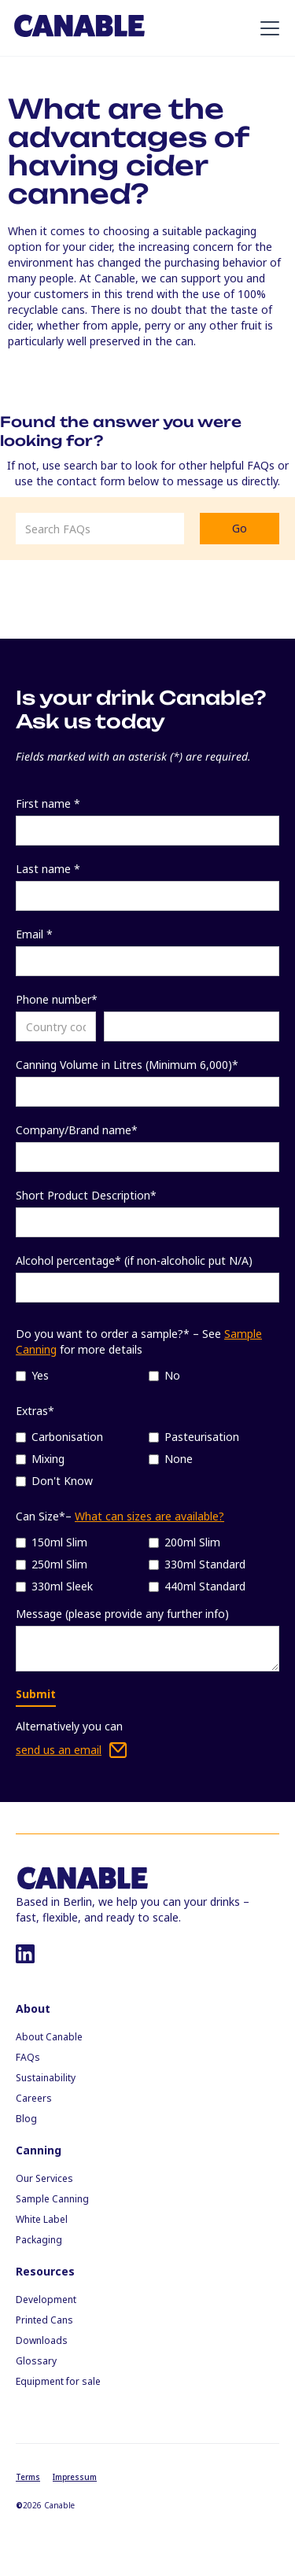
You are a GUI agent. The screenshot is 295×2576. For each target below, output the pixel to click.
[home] (79, 27)
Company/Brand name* (77, 1129)
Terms (28, 2476)
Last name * (48, 868)
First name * (48, 803)
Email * (34, 934)
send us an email (58, 1749)
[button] (266, 28)
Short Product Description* (86, 1195)
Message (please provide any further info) (122, 1613)
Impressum (75, 2476)
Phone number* (57, 999)
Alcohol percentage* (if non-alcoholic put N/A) (134, 1260)
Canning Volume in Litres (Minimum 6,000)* (127, 1064)
